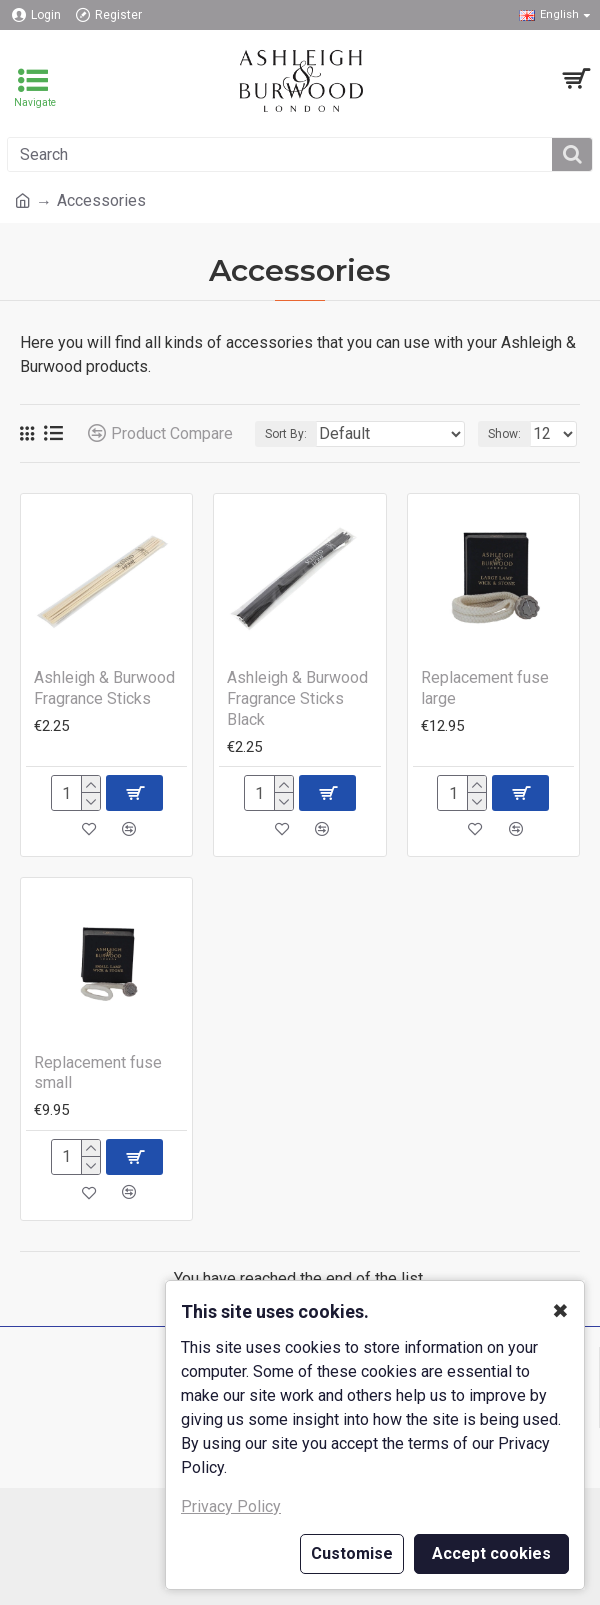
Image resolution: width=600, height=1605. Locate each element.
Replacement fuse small (98, 1073)
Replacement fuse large (485, 688)
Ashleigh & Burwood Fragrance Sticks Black (297, 698)
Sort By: (286, 434)
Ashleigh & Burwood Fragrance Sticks (104, 688)
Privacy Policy (231, 1506)
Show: (504, 434)
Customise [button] (352, 1553)
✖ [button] (560, 1311)
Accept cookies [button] (491, 1553)
